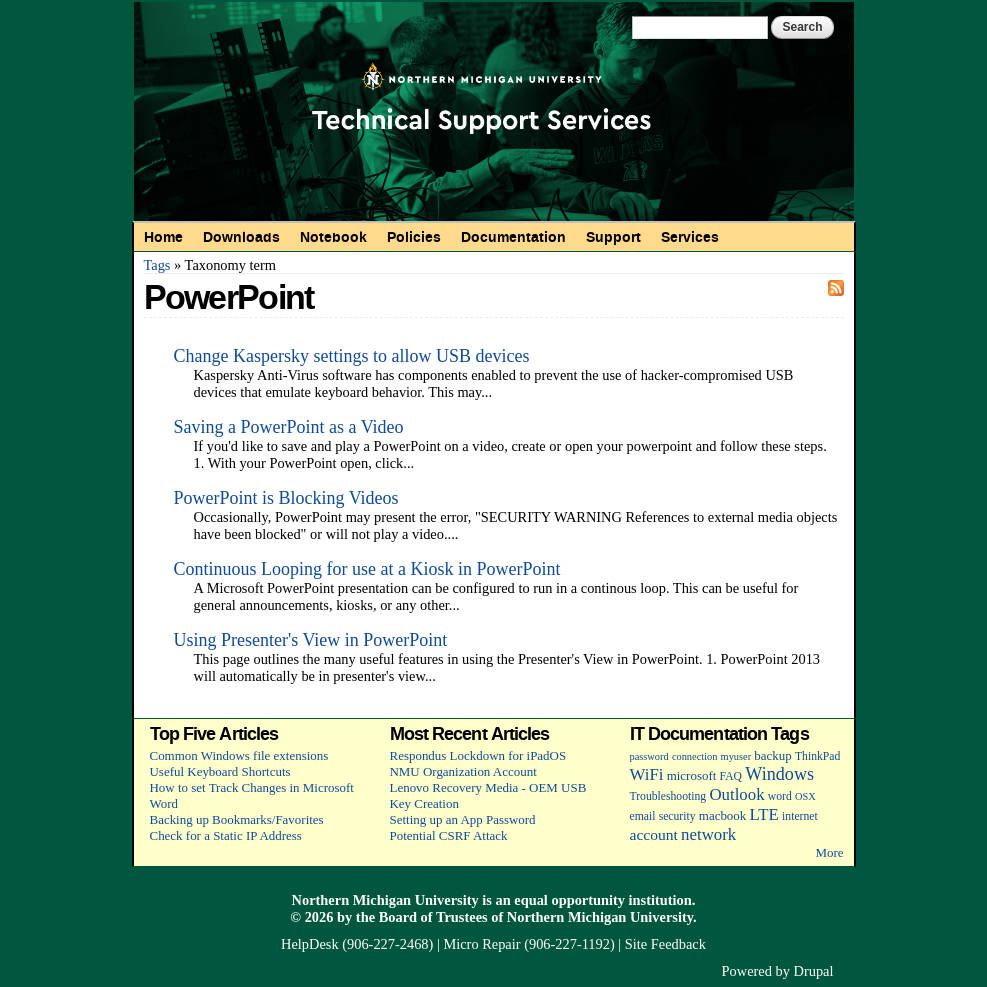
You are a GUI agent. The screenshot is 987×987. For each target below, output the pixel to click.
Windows (779, 774)
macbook (722, 815)
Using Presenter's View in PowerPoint (311, 640)
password (649, 756)
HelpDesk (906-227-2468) (357, 944)
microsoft (692, 775)
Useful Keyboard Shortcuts (220, 771)
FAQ (731, 776)
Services (690, 237)
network (708, 834)
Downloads (241, 237)
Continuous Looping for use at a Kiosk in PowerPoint (367, 569)
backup (772, 755)
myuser (736, 756)
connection (694, 756)
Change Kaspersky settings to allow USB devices (352, 356)
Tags (157, 265)
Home (163, 237)
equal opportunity (569, 900)
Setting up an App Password (463, 819)
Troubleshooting (668, 796)
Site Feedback (665, 944)
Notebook (333, 237)
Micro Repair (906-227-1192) (528, 944)
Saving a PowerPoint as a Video (289, 427)
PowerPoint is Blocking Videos (286, 498)
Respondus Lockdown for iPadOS (478, 755)
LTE (764, 814)
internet (800, 816)
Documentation (513, 237)
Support (613, 237)
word (780, 796)
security (677, 816)
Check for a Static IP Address (226, 835)
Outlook (736, 794)
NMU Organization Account (463, 771)
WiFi (647, 774)
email (643, 816)
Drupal (814, 971)
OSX (805, 796)
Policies (414, 237)
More (829, 852)
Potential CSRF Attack (449, 835)
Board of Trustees (433, 917)
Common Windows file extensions (239, 755)
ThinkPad (817, 756)
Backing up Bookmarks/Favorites (237, 819)
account (654, 834)
